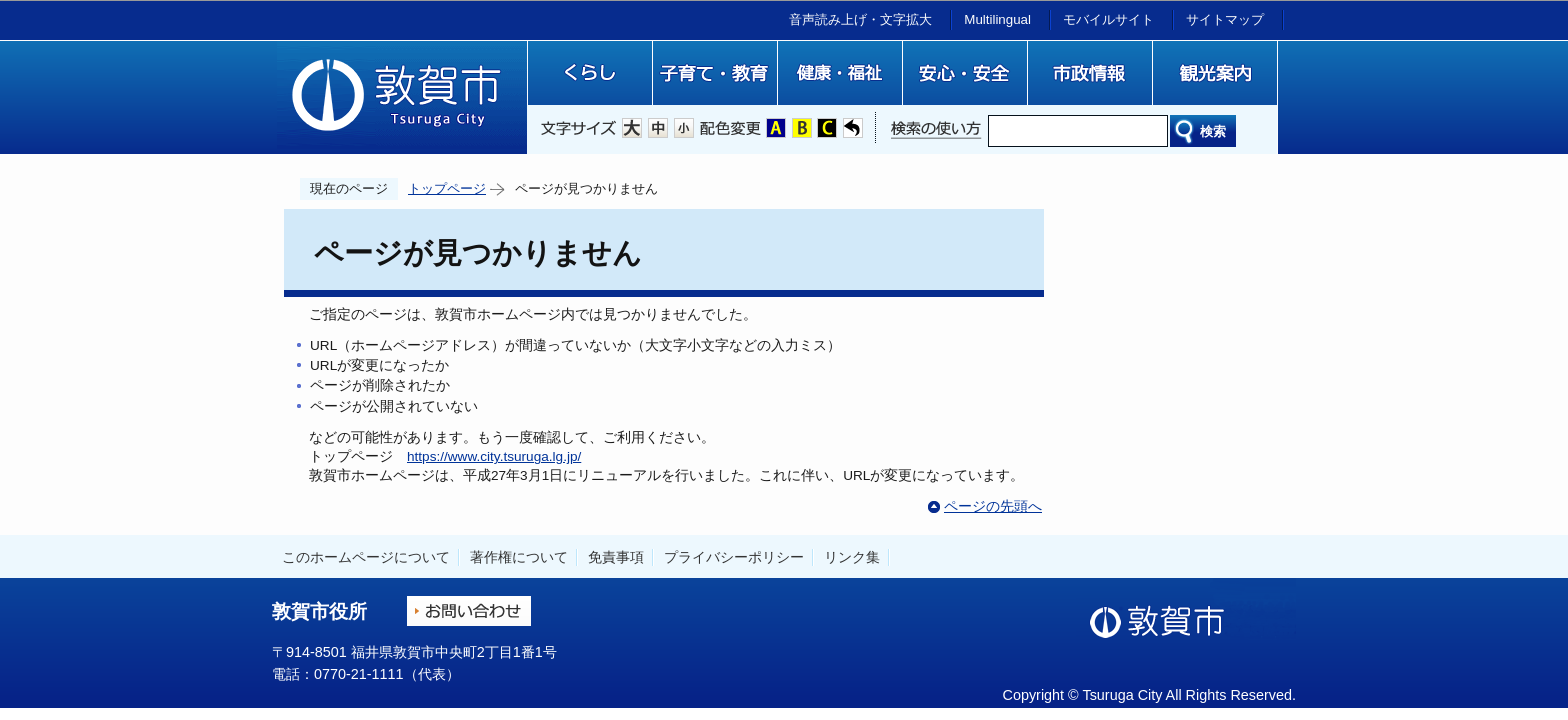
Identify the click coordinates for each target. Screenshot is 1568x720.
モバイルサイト (1108, 19)
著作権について (519, 557)
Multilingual (997, 19)
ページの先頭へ (993, 506)
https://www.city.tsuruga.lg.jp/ (494, 456)
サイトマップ (1225, 19)
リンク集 (852, 557)
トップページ (447, 188)
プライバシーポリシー (734, 557)
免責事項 (616, 557)
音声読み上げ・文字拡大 (860, 19)
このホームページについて (366, 557)
